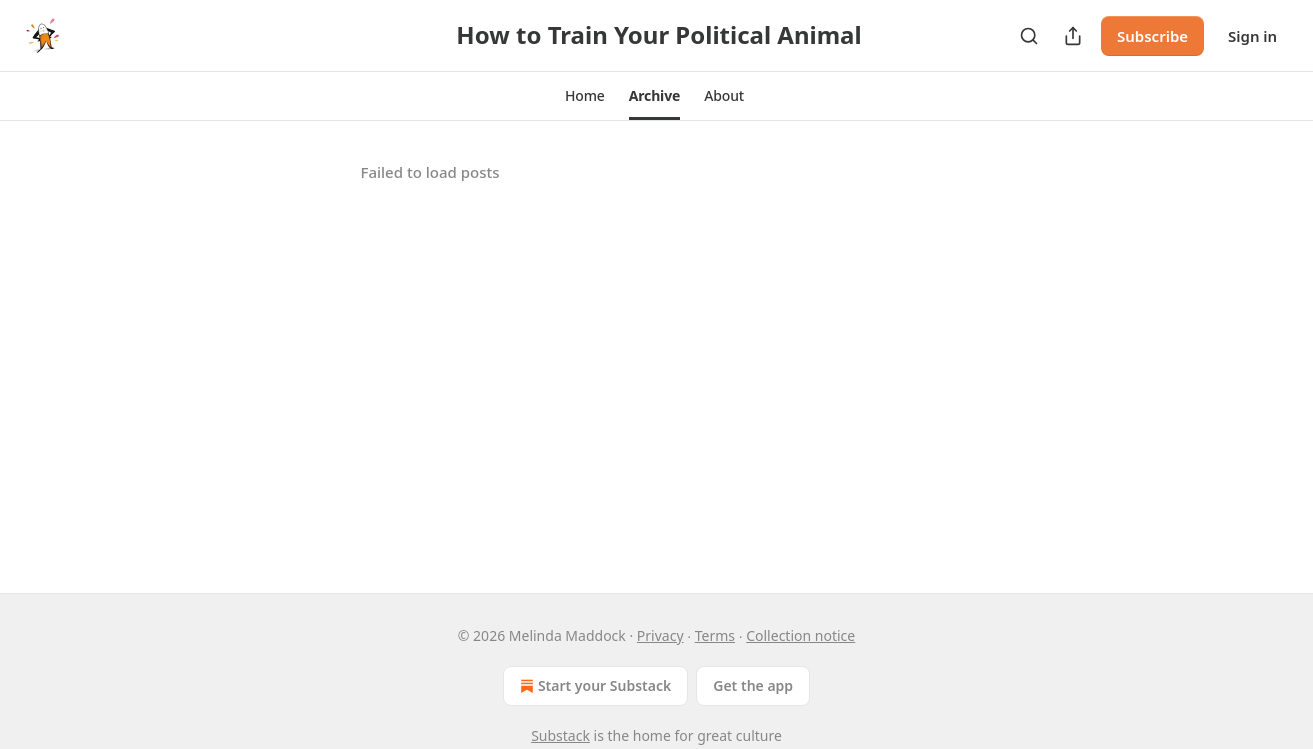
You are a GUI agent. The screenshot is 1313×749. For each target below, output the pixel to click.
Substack (560, 735)
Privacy (660, 635)
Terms (715, 635)
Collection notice (800, 635)
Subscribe (1152, 36)
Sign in (1252, 36)
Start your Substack (593, 686)
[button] (585, 96)
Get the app (753, 685)
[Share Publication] (1073, 36)
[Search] (1029, 36)
